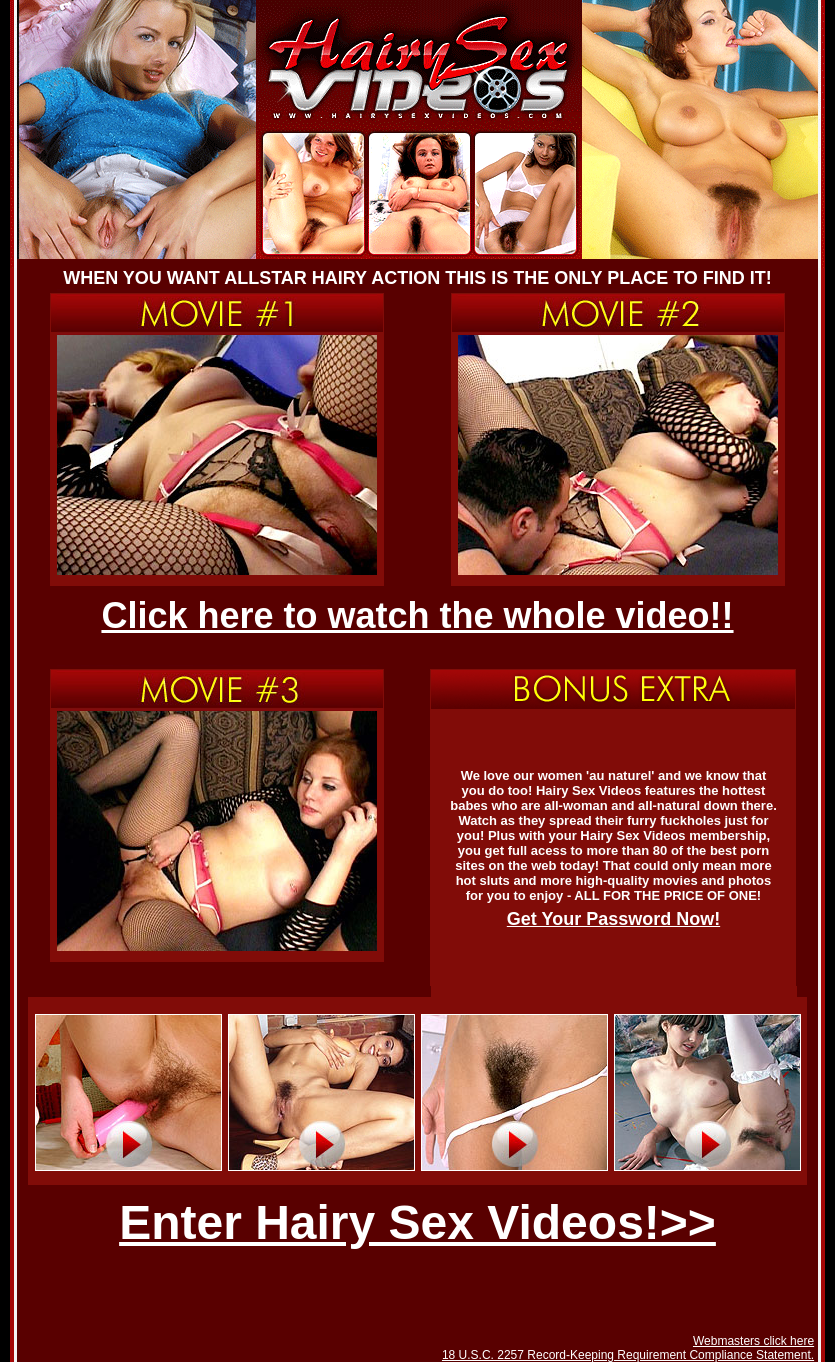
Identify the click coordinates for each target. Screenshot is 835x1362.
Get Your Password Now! (613, 919)
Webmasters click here (753, 1341)
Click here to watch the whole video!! (417, 615)
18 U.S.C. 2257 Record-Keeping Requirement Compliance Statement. (628, 1355)
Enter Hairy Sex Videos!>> (417, 1222)
